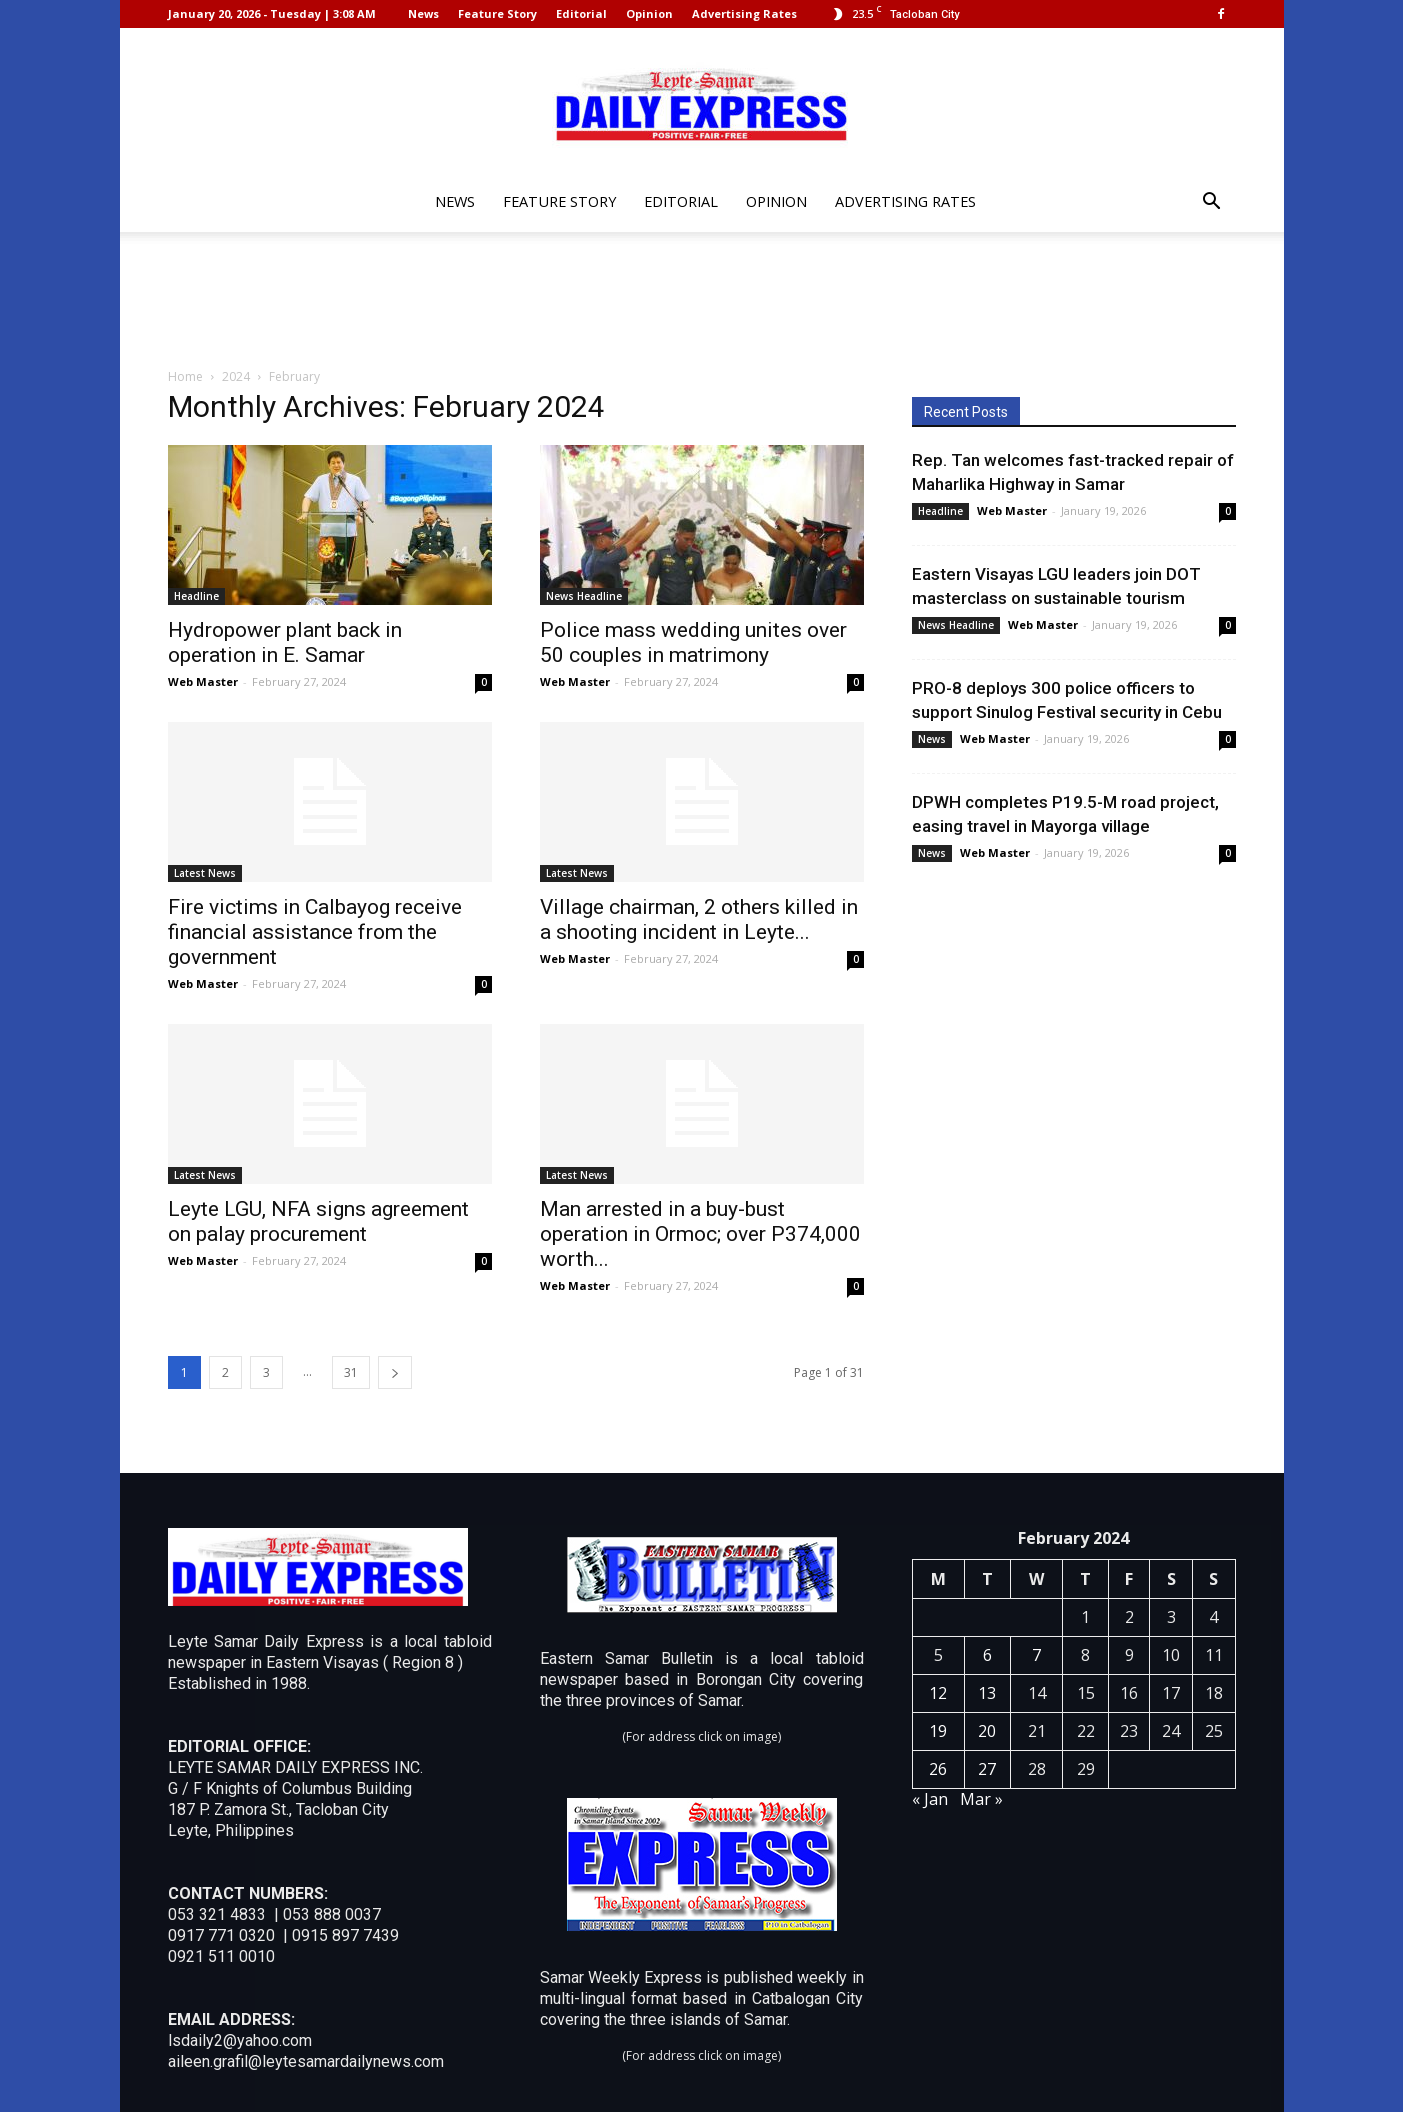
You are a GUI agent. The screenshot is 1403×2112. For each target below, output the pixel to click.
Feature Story (497, 13)
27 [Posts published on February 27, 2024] (987, 1769)
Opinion (649, 13)
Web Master (203, 681)
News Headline (584, 596)
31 (351, 1372)
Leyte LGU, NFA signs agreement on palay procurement (318, 1221)
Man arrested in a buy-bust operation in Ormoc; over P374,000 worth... (700, 1234)
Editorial (581, 13)
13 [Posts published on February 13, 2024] (987, 1693)
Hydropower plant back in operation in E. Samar (285, 642)
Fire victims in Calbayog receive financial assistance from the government (315, 932)
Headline (196, 596)
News (423, 13)
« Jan (930, 1799)
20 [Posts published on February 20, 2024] (987, 1731)
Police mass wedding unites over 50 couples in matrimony (693, 642)
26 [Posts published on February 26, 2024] (938, 1769)
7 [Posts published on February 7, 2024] (1036, 1655)
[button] (1212, 203)
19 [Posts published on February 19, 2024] (938, 1731)
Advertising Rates (744, 13)
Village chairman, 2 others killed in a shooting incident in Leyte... (699, 919)
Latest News (205, 873)
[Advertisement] (702, 301)
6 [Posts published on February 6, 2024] (987, 1655)
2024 (236, 376)
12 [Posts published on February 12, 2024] (938, 1693)
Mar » (981, 1799)
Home (185, 376)
